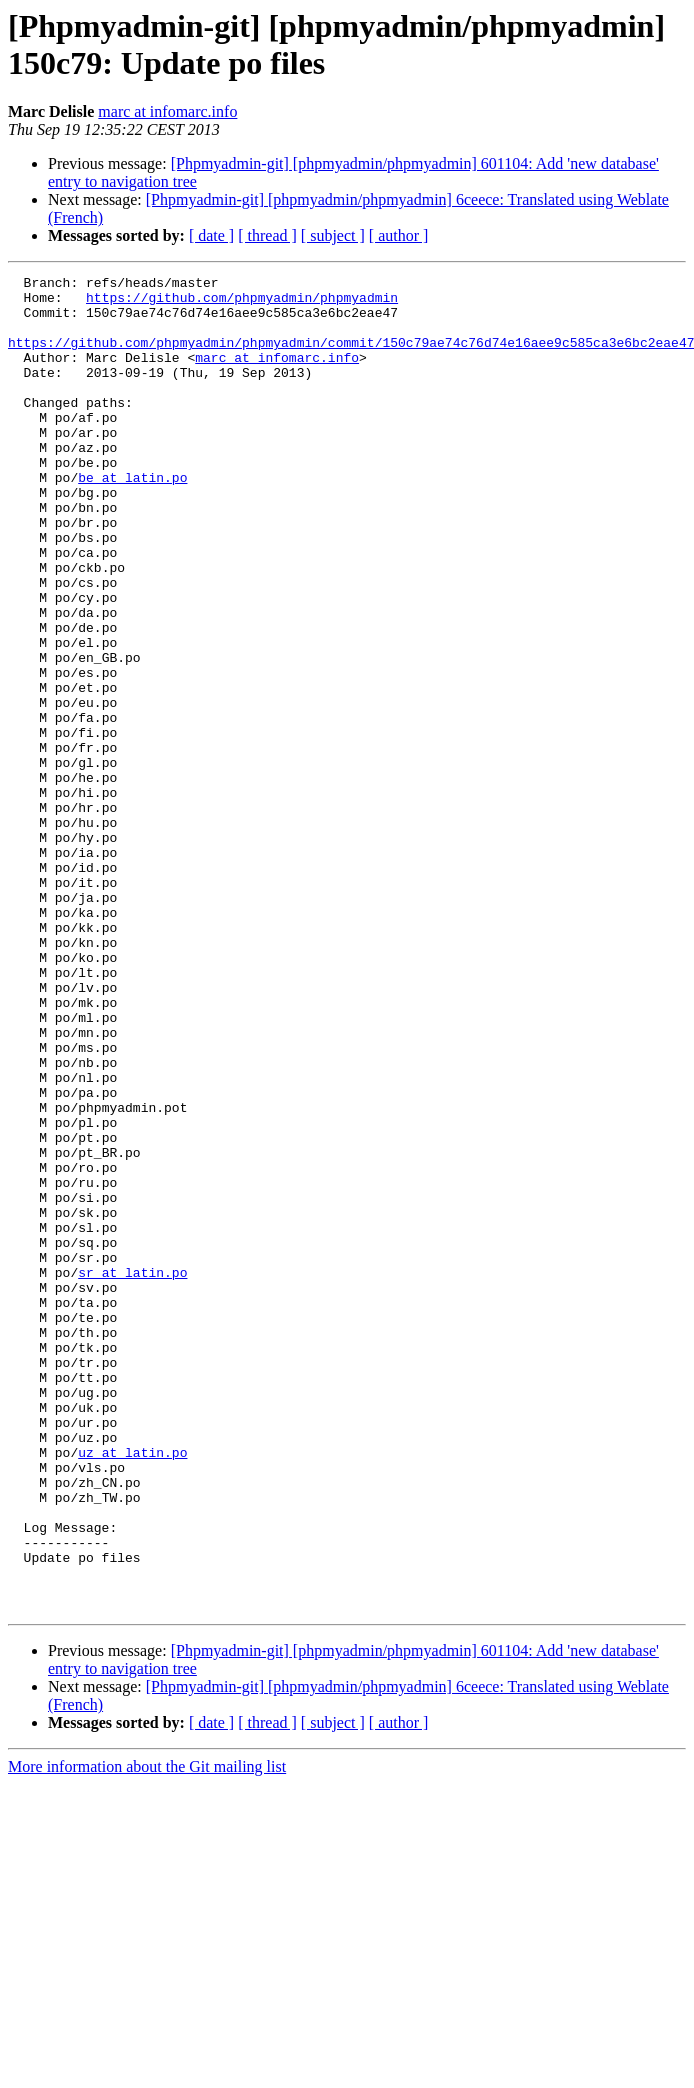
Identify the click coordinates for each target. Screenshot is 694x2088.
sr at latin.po (132, 1473)
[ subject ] (333, 235)
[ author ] (399, 235)
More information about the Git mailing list (147, 2033)
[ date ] (211, 235)
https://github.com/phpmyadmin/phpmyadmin (242, 303)
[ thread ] (267, 235)
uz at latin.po (132, 1689)
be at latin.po (132, 519)
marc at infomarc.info (167, 111)
